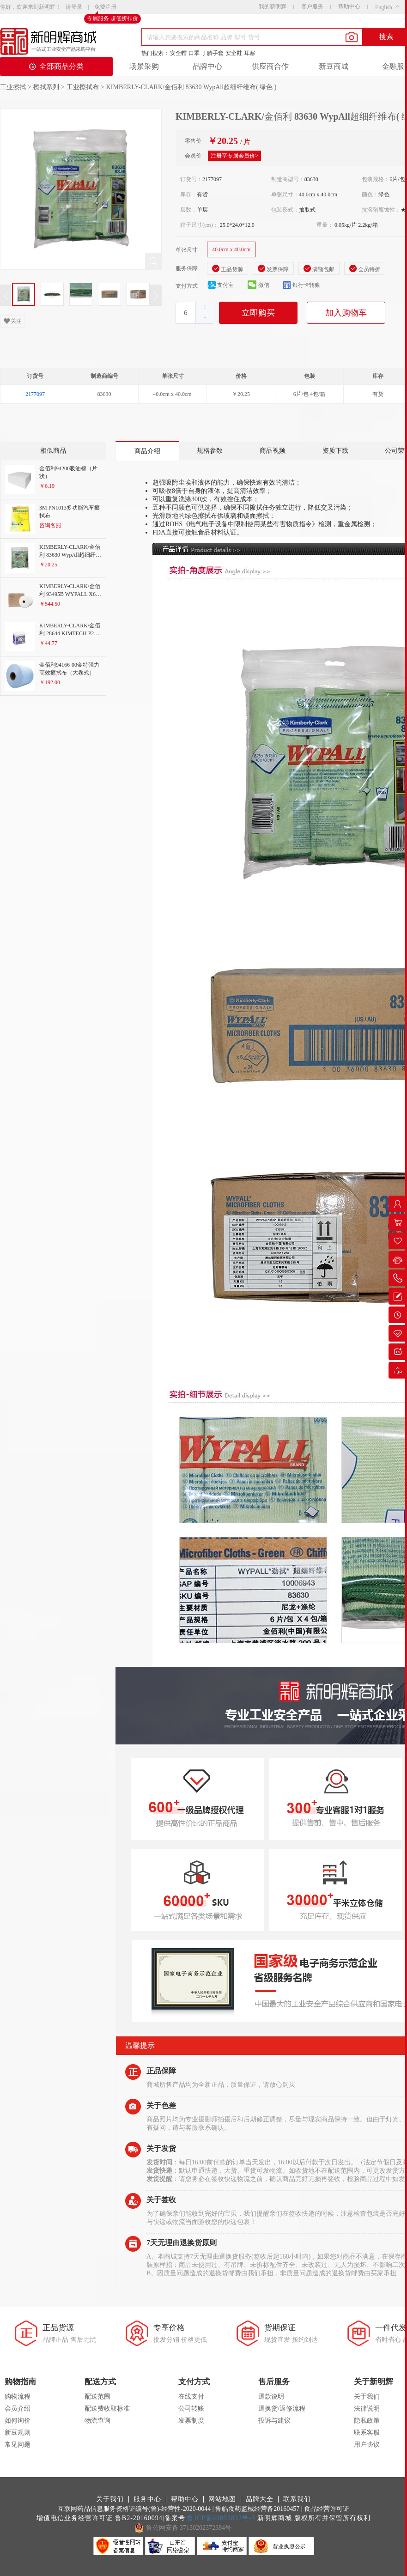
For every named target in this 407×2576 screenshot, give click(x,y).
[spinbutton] (195, 313)
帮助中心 (349, 6)
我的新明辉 (272, 6)
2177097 (35, 394)
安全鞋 (233, 53)
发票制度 (191, 2420)
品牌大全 (259, 2499)
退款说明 (271, 2396)
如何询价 (17, 2420)
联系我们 (297, 2499)
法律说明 (367, 2408)
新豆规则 (17, 2432)
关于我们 (367, 2396)
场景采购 (144, 66)
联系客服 (367, 2432)
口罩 (194, 53)
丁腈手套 (212, 53)
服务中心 (147, 2499)
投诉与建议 (274, 2420)
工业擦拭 (13, 87)
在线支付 (191, 2396)
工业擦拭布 (83, 87)
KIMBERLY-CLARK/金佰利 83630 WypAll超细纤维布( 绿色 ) (191, 87)
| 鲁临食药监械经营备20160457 (256, 2508)
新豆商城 (333, 66)
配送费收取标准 (107, 2408)
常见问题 (17, 2444)
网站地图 (222, 2499)
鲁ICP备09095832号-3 (221, 2518)
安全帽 (178, 53)
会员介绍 (17, 2408)
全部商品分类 (56, 66)
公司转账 (191, 2408)
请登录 (74, 7)
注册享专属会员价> (234, 155)
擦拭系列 (46, 87)
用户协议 (367, 2444)
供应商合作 (270, 66)
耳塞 (249, 53)
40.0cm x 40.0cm (231, 249)
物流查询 (97, 2420)
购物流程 (17, 2396)
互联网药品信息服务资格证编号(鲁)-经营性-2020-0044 (134, 2508)
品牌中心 (207, 66)
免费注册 (105, 7)
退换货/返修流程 (281, 2408)
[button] (204, 317)
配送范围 (97, 2396)
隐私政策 (367, 2420)
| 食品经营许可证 (325, 2508)
